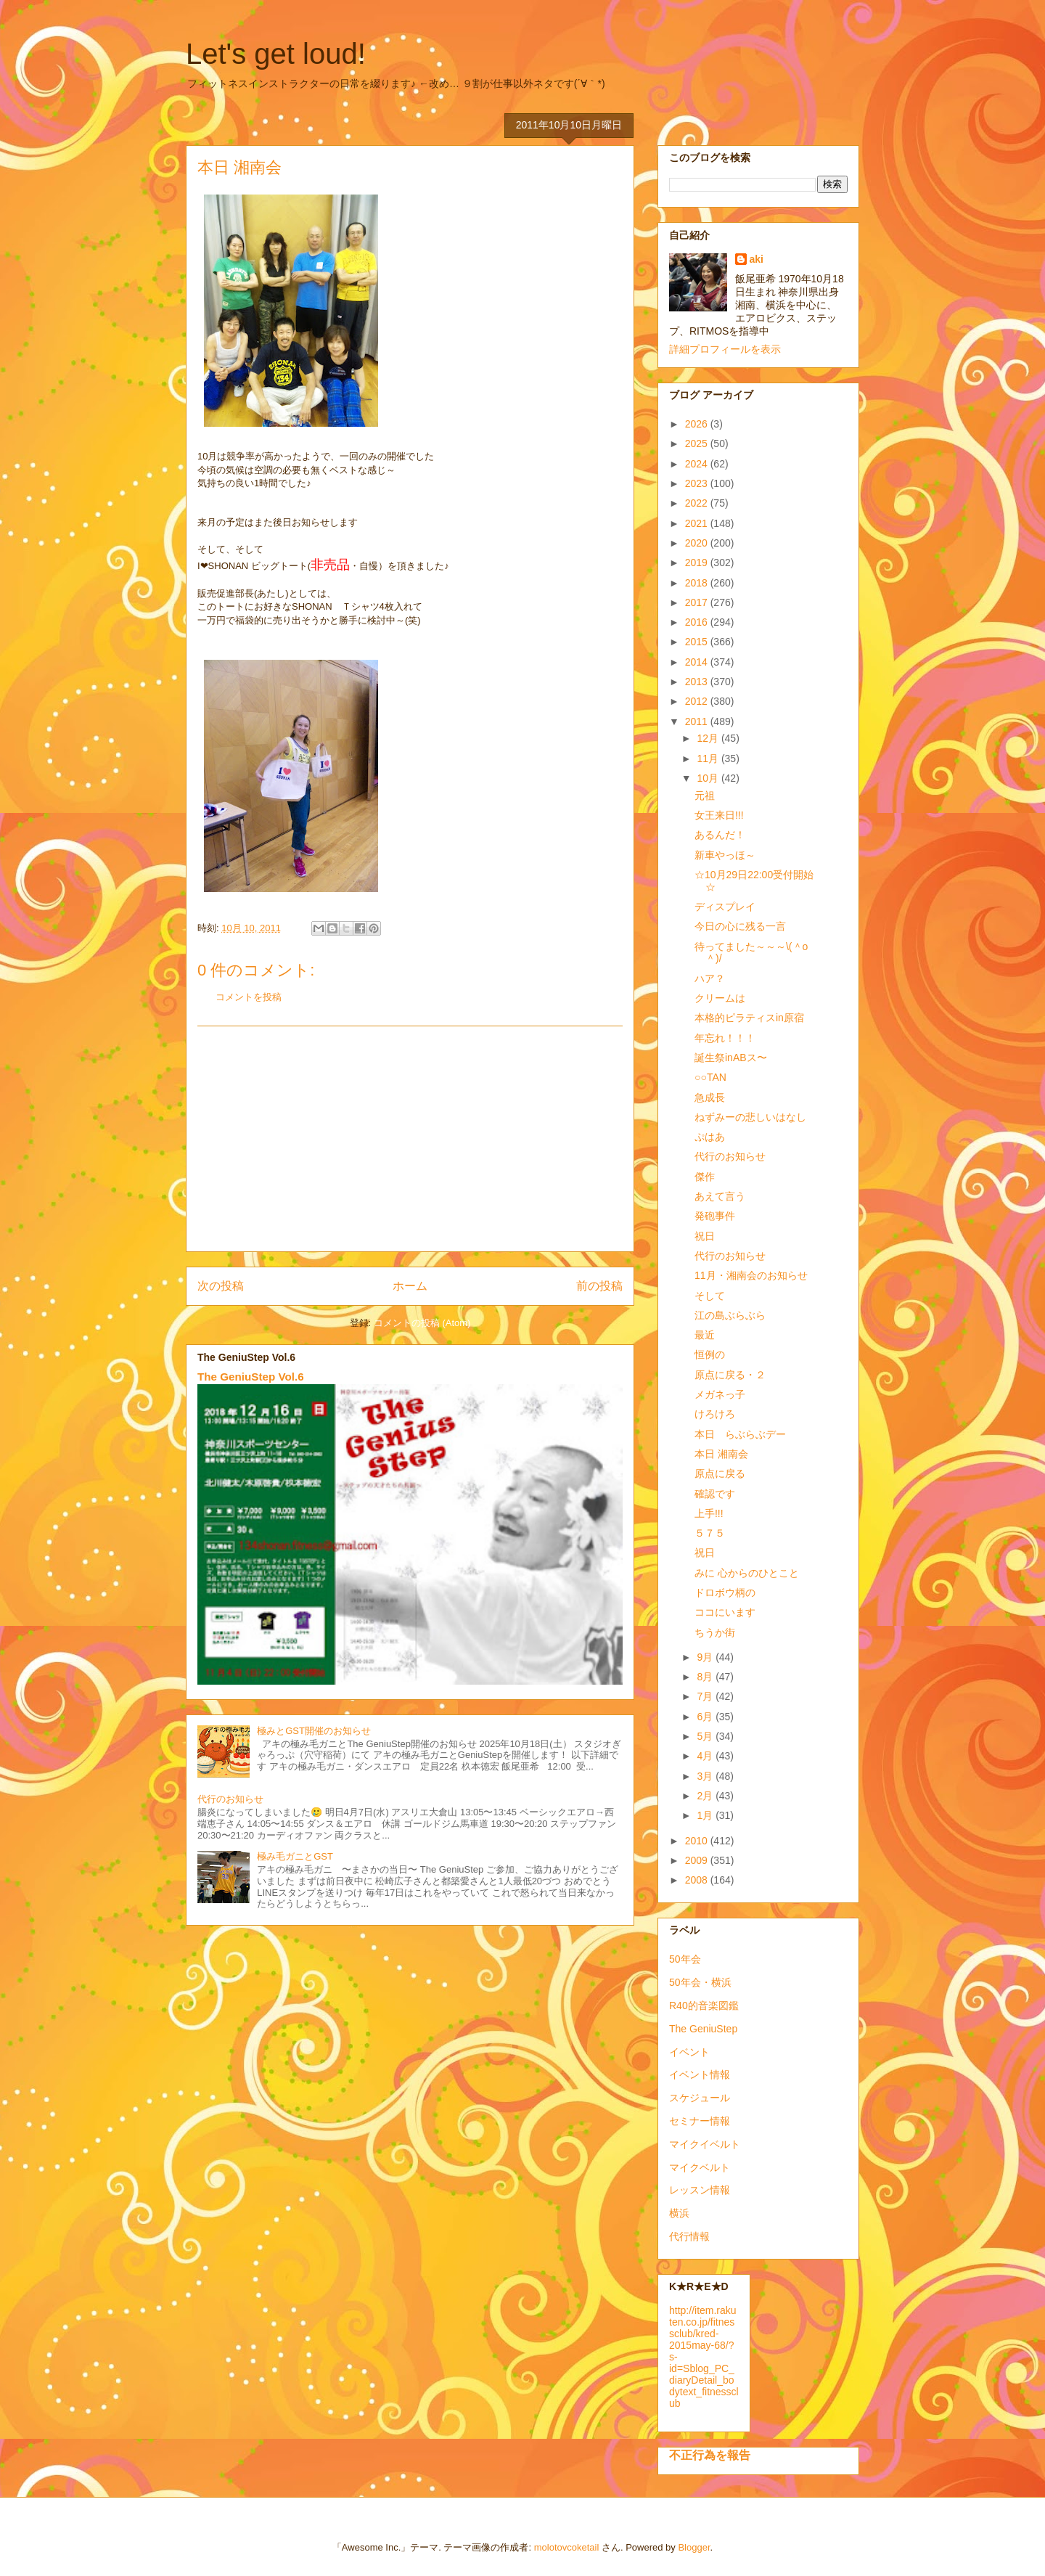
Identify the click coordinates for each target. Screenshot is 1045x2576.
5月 (706, 1736)
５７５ (709, 1533)
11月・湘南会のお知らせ (751, 1275)
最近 (704, 1335)
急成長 (709, 1097)
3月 (706, 1776)
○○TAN (710, 1077)
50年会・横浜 (700, 1982)
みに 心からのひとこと (746, 1573)
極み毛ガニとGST (295, 1856)
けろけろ (714, 1414)
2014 (697, 662)
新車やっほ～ (724, 855)
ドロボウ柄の (724, 1592)
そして (709, 1295)
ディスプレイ (724, 906)
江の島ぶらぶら (730, 1315)
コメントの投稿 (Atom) (422, 1322)
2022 (697, 503)
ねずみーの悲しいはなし (750, 1117)
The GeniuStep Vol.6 (250, 1376)
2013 (697, 681)
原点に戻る (719, 1473)
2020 (697, 543)
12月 (709, 738)
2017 (697, 602)
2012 (697, 701)
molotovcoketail (566, 2547)
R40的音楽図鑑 (704, 2005)
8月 (706, 1676)
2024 (697, 464)
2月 (706, 1796)
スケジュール (699, 2097)
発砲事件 (714, 1216)
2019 (697, 562)
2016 (697, 622)
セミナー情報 (699, 2121)
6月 (706, 1716)
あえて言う (719, 1196)
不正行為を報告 (709, 2454)
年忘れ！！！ (724, 1038)
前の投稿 (599, 1286)
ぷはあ (709, 1136)
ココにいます (724, 1612)
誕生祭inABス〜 (730, 1057)
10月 (709, 778)
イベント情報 (699, 2074)
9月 (706, 1657)
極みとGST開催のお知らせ (314, 1730)
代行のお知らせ (230, 1799)
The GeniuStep (703, 2029)
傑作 (704, 1176)
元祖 (704, 795)
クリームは (719, 998)
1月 (706, 1815)
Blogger (694, 2547)
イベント (689, 2052)
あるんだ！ (719, 835)
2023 (697, 483)
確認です (714, 1494)
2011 (697, 721)
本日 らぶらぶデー (740, 1434)
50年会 (685, 1959)
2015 (697, 641)
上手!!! (709, 1513)
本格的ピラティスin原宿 (749, 1017)
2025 (697, 443)
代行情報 (689, 2236)
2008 (697, 1880)
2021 (697, 523)
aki (756, 259)
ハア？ (709, 978)
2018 (697, 583)
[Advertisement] (410, 1138)
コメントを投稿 (249, 996)
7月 (706, 1696)
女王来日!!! (719, 815)
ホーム (410, 1286)
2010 (697, 1841)
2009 (697, 1860)
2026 (697, 424)
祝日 (704, 1236)
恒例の (709, 1354)
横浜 (679, 2213)
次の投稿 (220, 1286)
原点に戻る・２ (730, 1375)
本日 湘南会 (721, 1454)
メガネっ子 (719, 1394)
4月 (706, 1756)
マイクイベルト (704, 2144)
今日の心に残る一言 (740, 926)
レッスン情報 (699, 2190)
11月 (709, 758)
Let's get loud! (276, 54)
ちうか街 (714, 1632)
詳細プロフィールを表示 (725, 349)
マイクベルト (699, 2167)
